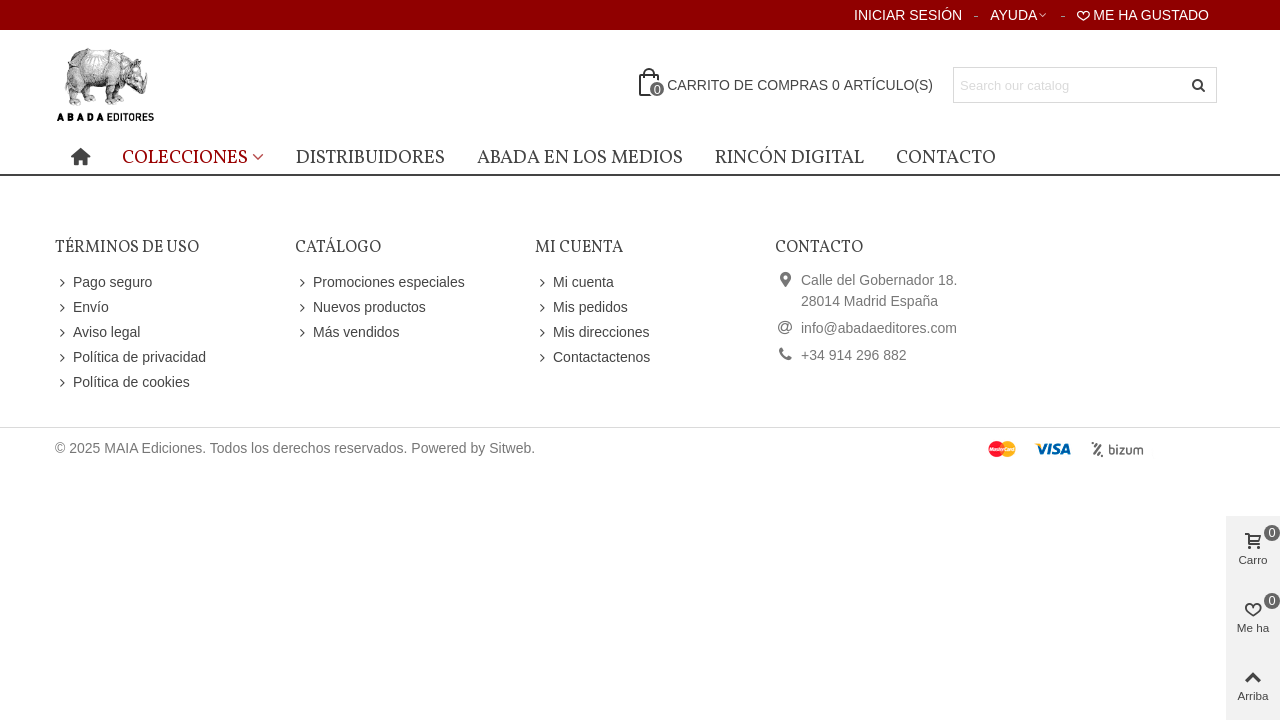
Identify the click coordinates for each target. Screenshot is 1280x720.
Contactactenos (592, 357)
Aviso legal (97, 332)
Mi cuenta (574, 282)
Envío (82, 307)
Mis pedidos (581, 307)
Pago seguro (103, 282)
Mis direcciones (592, 332)
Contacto (946, 158)
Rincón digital (789, 158)
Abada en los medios (580, 158)
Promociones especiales (380, 282)
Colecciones (185, 158)
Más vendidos (347, 332)
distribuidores (370, 158)
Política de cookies (122, 382)
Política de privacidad (130, 357)
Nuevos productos (360, 307)
